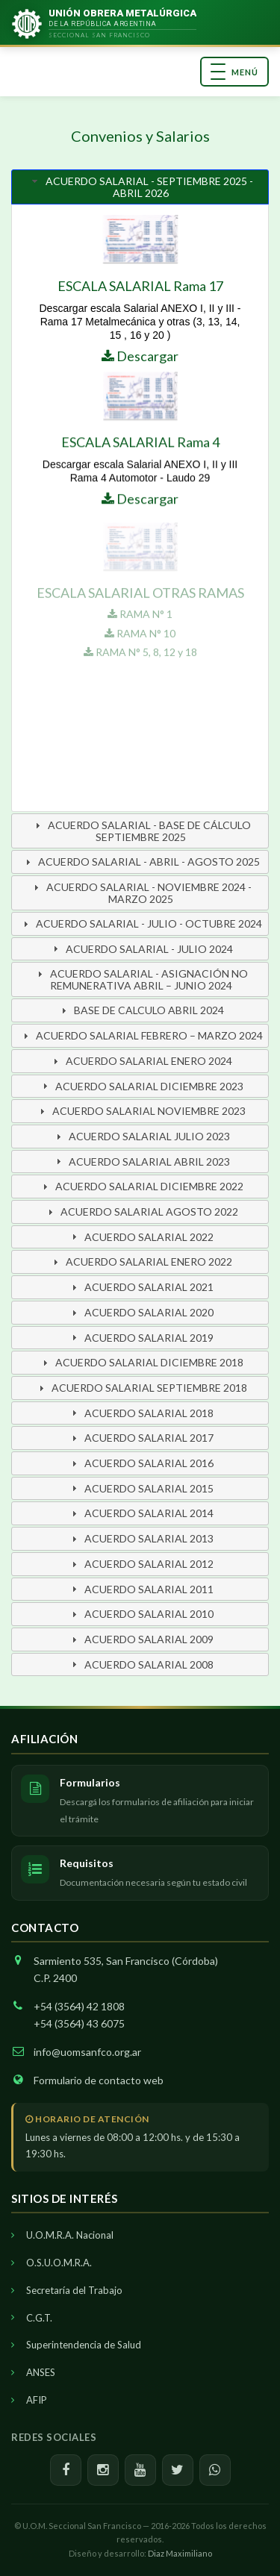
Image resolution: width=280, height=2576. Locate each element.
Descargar (140, 356)
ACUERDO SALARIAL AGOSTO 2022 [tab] (141, 1211)
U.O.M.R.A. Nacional (69, 2235)
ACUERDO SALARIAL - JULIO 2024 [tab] (141, 948)
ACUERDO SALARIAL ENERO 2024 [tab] (140, 1060)
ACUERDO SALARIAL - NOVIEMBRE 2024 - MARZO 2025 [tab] (141, 893)
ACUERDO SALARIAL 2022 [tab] (141, 1237)
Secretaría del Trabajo (74, 2290)
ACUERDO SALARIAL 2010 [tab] (141, 1613)
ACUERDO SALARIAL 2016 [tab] (141, 1463)
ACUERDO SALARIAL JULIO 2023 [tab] (141, 1136)
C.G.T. (39, 2318)
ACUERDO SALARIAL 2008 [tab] (141, 1664)
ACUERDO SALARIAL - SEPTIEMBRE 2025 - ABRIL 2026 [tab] (141, 187)
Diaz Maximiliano (180, 2553)
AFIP (36, 2400)
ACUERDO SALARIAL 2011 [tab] (141, 1589)
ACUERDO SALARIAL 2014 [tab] (141, 1513)
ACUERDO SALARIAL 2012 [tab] (141, 1563)
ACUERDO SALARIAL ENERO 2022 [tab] (140, 1261)
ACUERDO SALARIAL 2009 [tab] (141, 1639)
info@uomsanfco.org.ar (87, 2051)
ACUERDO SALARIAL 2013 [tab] (141, 1538)
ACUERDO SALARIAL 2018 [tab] (141, 1413)
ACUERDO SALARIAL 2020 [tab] (141, 1312)
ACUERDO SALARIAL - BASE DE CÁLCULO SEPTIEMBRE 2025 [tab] (141, 831)
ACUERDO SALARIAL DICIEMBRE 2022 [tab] (141, 1186)
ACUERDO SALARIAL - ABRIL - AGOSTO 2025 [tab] (141, 861)
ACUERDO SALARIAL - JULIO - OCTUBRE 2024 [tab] (140, 923)
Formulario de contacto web (99, 2080)
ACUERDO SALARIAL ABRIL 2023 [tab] (141, 1161)
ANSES (40, 2372)
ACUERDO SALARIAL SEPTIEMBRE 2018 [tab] (141, 1387)
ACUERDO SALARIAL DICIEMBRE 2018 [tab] (141, 1362)
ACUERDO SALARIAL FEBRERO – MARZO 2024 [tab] (141, 1035)
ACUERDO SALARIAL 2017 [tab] (141, 1437)
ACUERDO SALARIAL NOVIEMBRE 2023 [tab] (141, 1110)
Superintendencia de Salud (83, 2345)
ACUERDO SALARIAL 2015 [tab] (141, 1488)
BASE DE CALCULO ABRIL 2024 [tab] (140, 1010)
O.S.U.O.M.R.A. (59, 2263)
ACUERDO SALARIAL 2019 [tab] (141, 1337)
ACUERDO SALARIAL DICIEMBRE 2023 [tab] (141, 1086)
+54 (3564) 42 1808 (79, 2006)
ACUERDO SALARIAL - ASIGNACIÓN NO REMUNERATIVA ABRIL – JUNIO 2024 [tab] (141, 979)
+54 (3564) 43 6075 (79, 2023)
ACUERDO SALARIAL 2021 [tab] (141, 1287)
